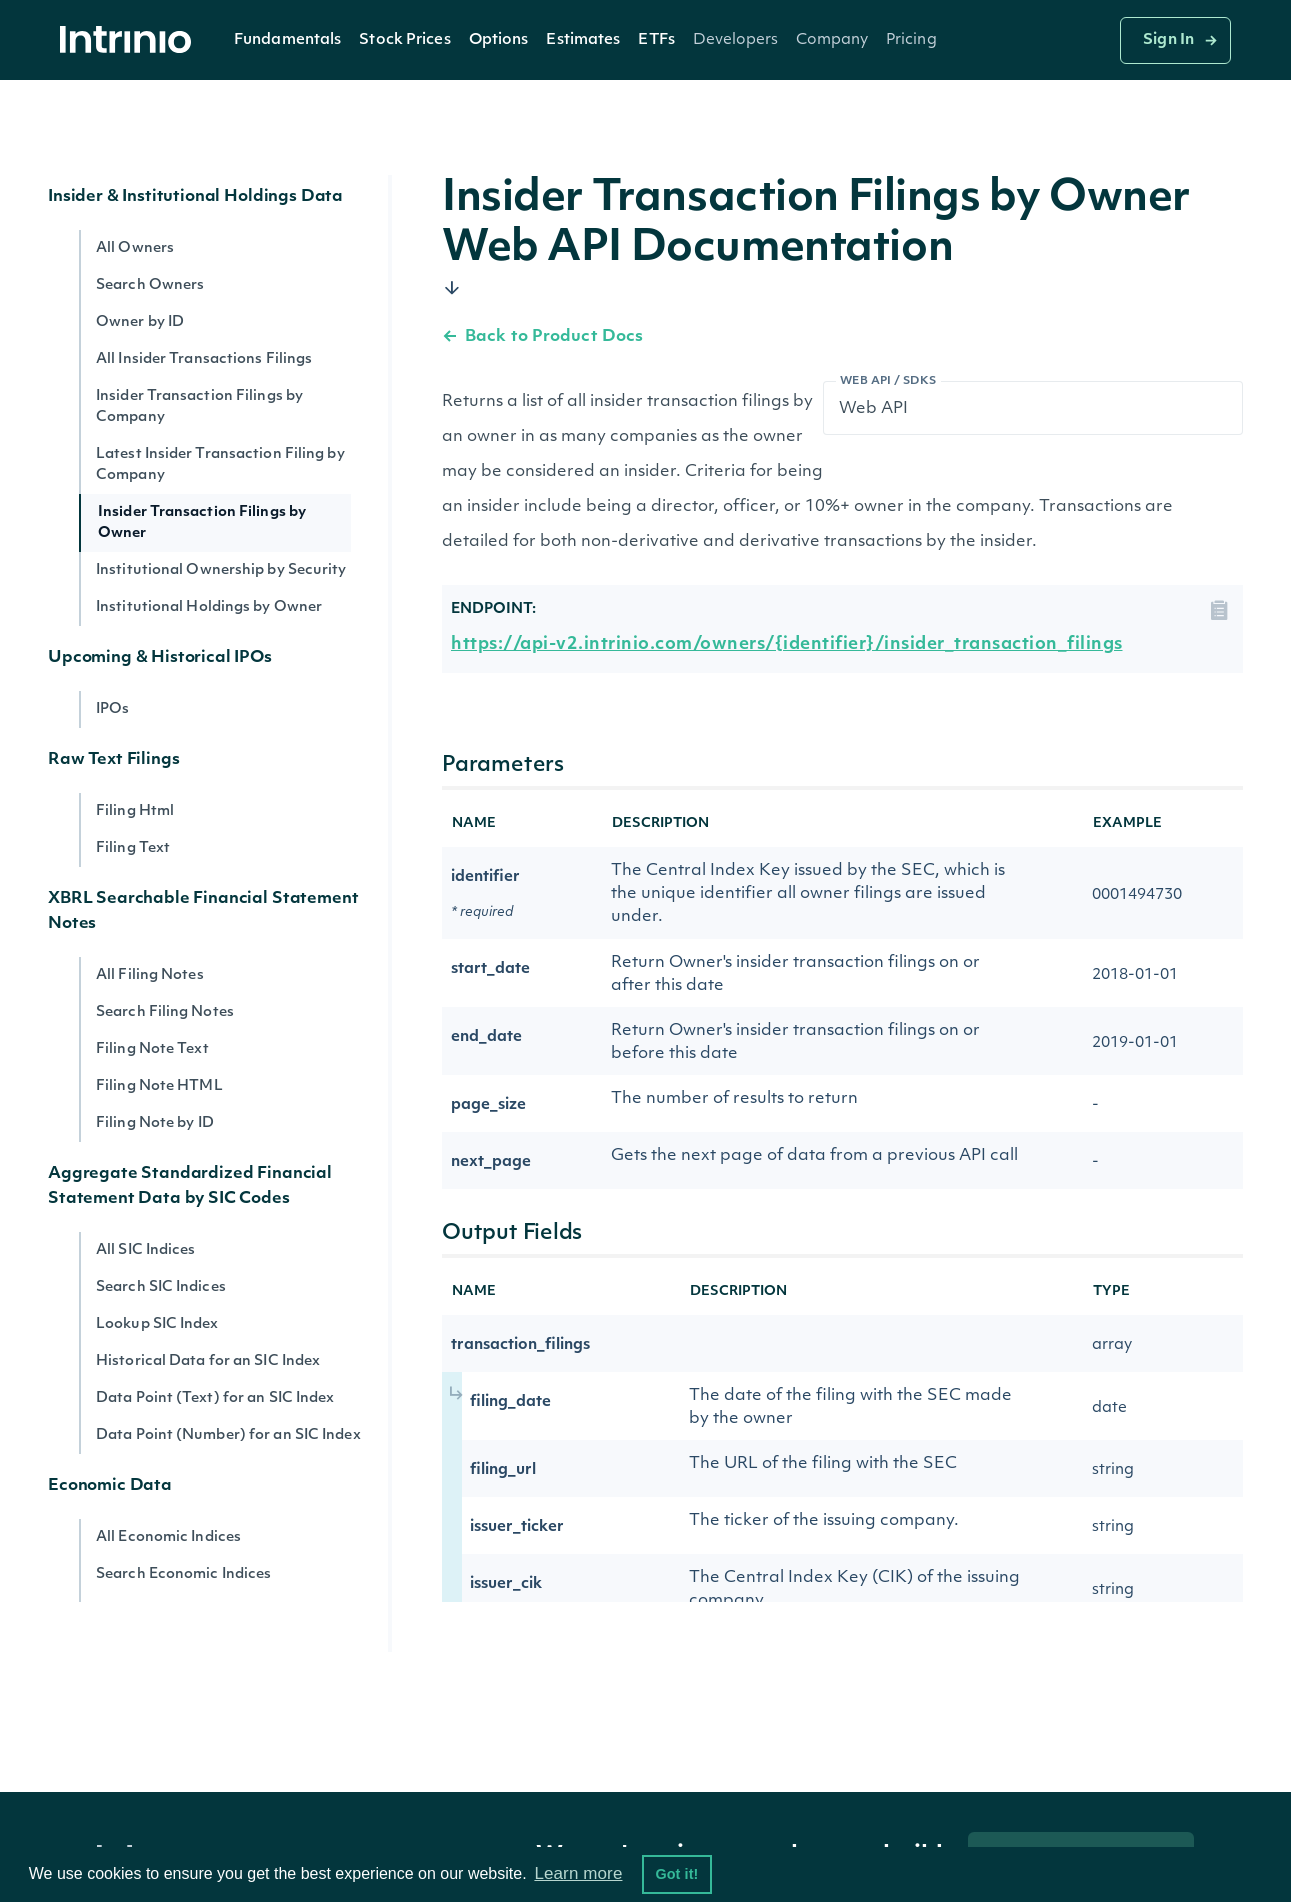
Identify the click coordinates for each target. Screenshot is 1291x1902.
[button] (287, 40)
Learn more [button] (578, 1873)
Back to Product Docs (542, 337)
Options (499, 40)
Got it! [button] (676, 1874)
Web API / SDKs (888, 381)
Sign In (1168, 40)
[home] (131, 40)
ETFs (656, 40)
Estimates (583, 40)
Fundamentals (287, 40)
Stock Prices (404, 40)
